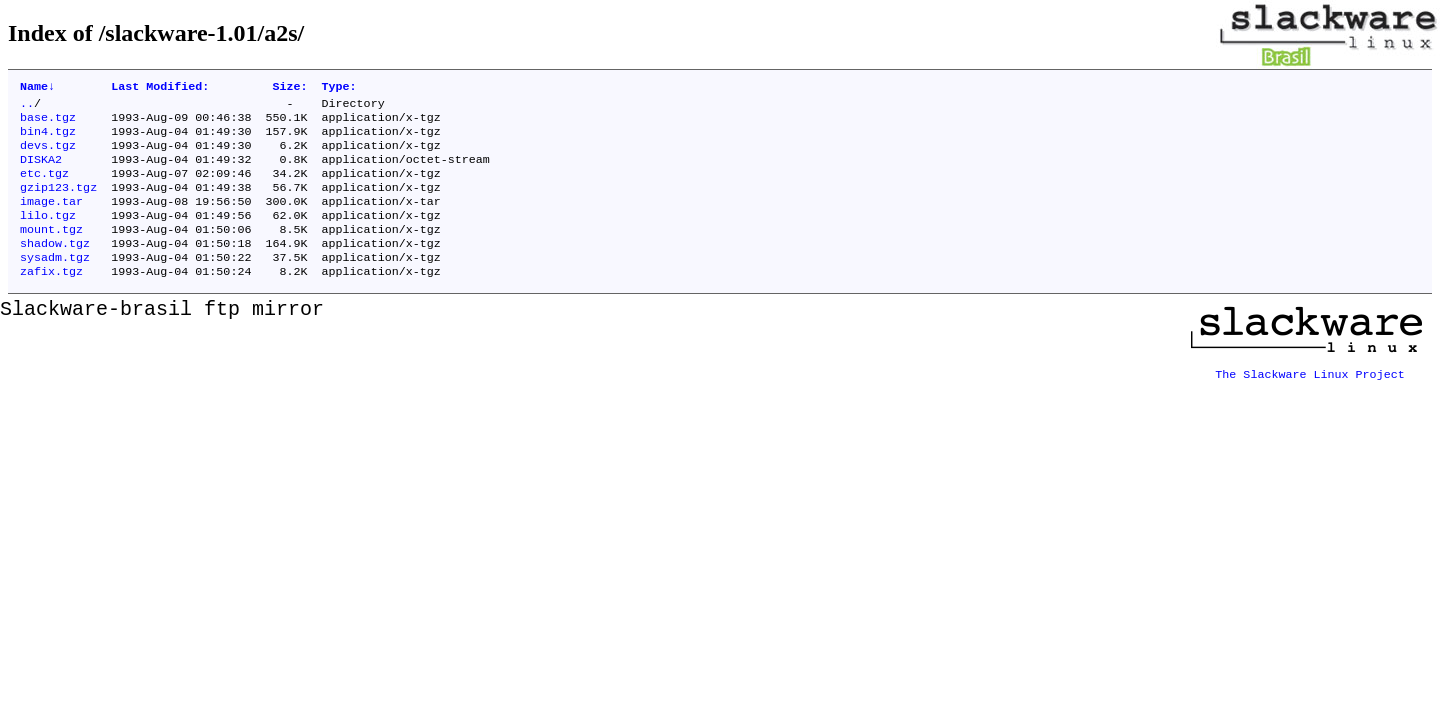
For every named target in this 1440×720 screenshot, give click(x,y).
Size (289, 88)
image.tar (51, 219)
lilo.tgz (48, 235)
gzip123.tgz (58, 203)
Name (37, 88)
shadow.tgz (55, 267)
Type (338, 88)
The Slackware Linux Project (1310, 395)
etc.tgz (44, 187)
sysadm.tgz (55, 283)
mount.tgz (51, 251)
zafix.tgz (51, 299)
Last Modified (160, 88)
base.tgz (48, 123)
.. (27, 107)
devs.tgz (48, 155)
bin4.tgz (48, 139)
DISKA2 (41, 171)
